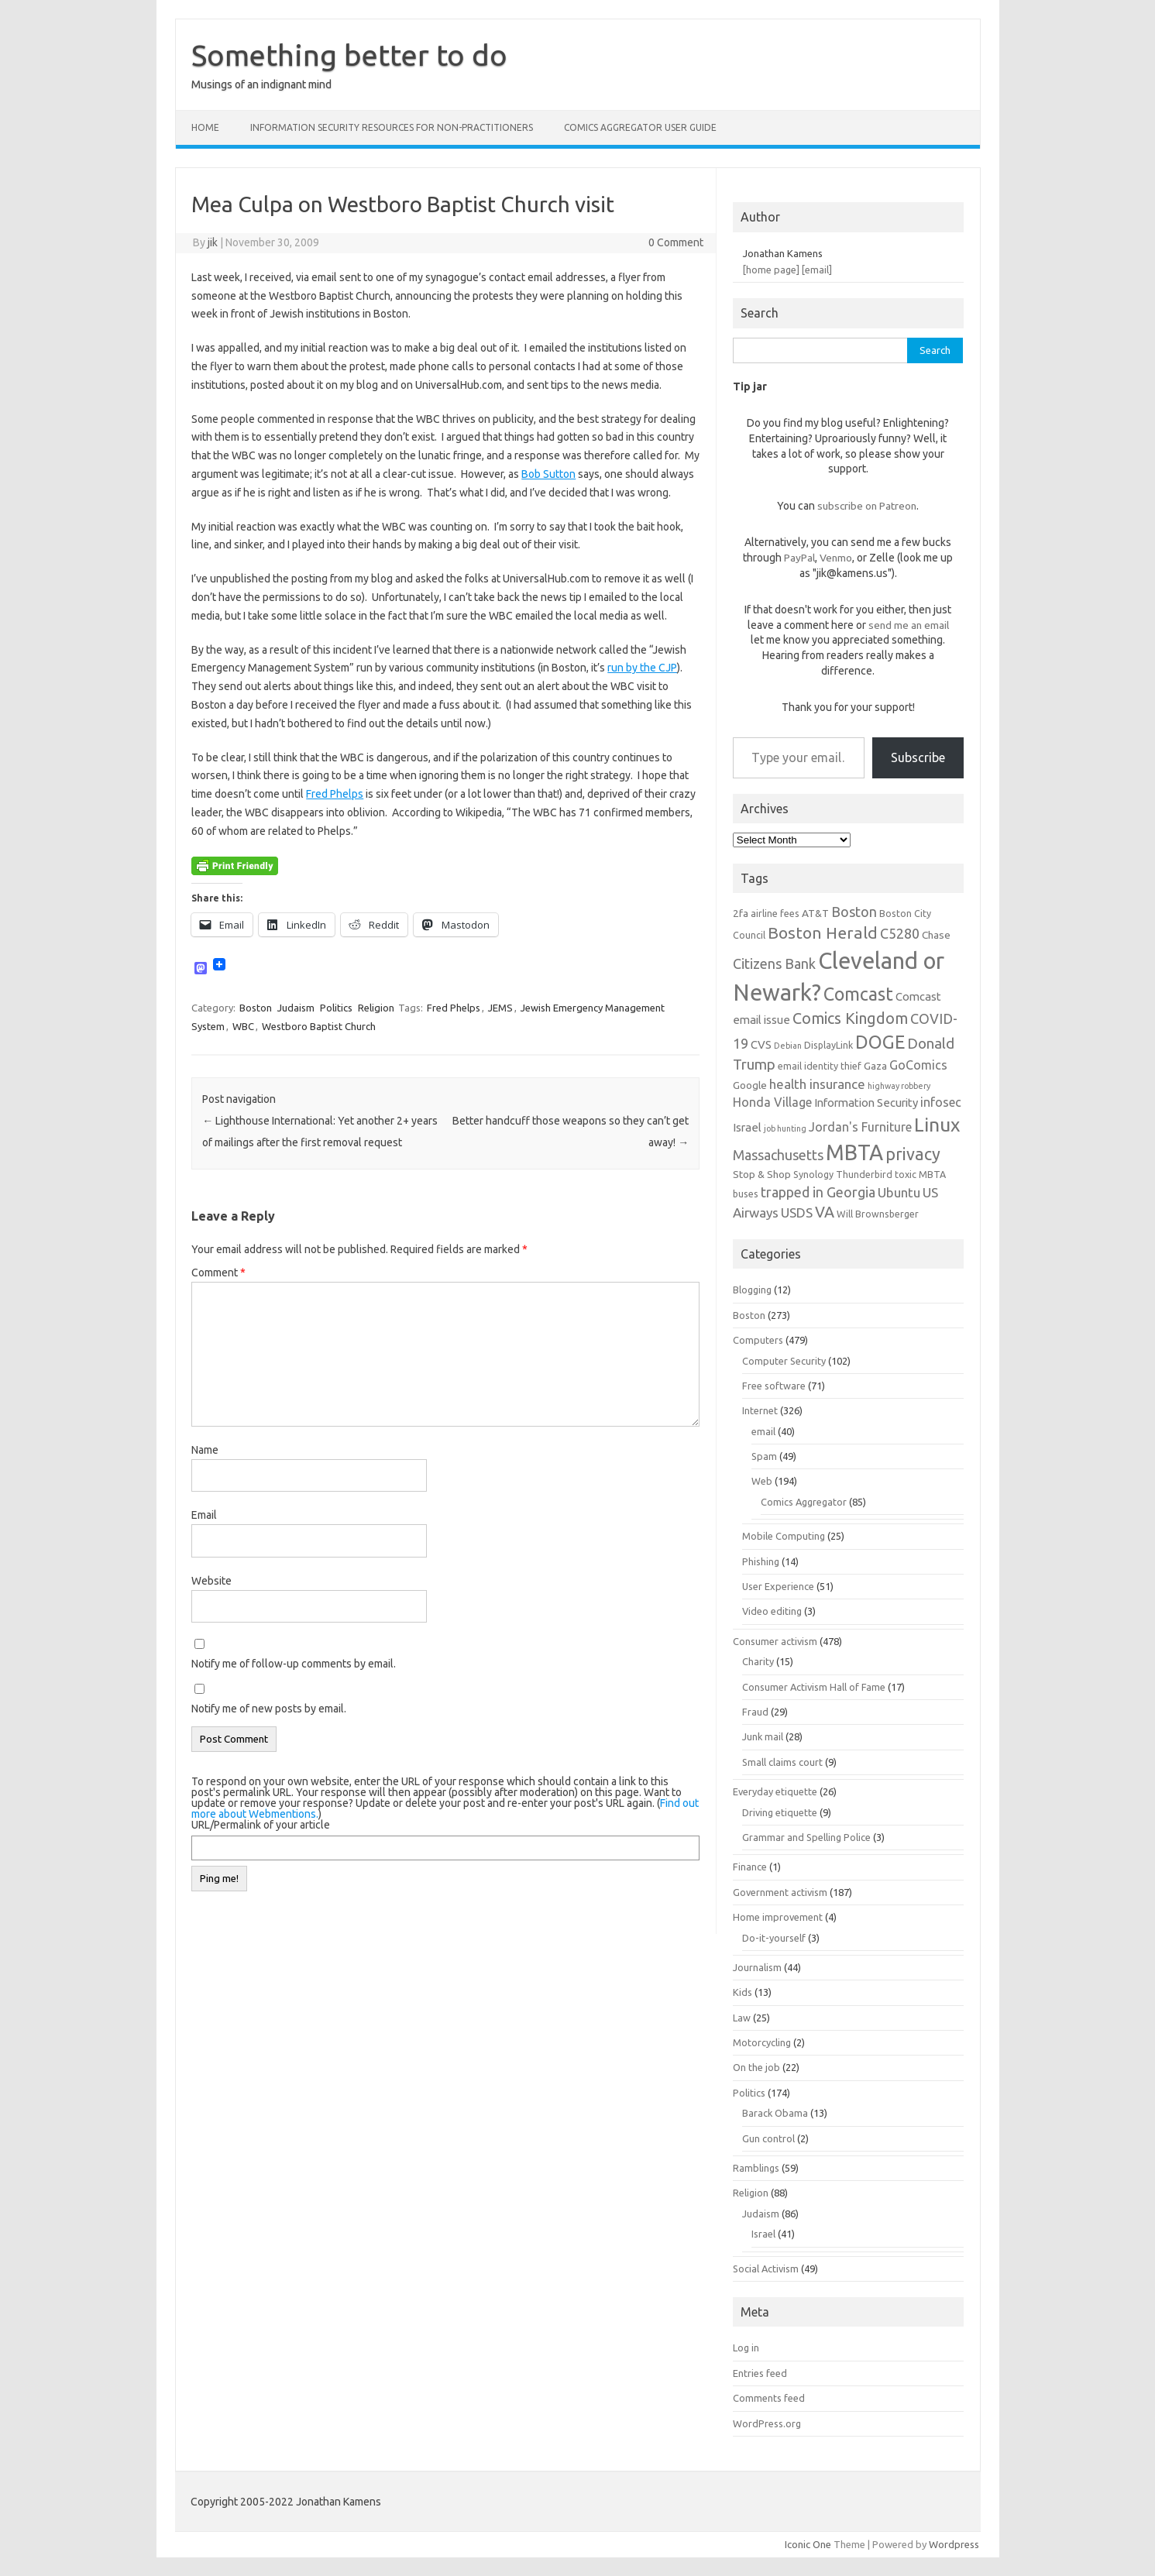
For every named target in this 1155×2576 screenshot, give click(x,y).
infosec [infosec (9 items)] (940, 1102)
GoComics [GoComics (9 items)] (918, 1065)
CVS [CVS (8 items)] (761, 1044)
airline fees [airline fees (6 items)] (775, 913)
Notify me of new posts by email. (268, 1708)
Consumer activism (775, 1641)
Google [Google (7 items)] (750, 1085)
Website (211, 1581)
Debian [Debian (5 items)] (788, 1045)
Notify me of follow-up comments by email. (293, 1663)
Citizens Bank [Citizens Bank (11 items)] (774, 963)
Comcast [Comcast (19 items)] (858, 994)
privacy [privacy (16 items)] (912, 1154)
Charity (758, 1661)
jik (213, 242)
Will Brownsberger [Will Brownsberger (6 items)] (878, 1213)
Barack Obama (775, 2112)
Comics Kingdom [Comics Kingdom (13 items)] (850, 1018)
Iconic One (808, 2544)
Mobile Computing (783, 1535)
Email (204, 1515)
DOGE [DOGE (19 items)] (880, 1042)
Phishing (760, 1561)
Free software (774, 1385)
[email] (817, 269)
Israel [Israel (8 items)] (747, 1127)
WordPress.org (767, 2423)
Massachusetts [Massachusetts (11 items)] (778, 1155)
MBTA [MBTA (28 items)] (854, 1152)
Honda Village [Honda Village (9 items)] (772, 1102)
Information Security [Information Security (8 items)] (866, 1102)
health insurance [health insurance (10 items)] (817, 1084)
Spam (764, 1456)
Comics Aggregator (804, 1501)
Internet (760, 1410)
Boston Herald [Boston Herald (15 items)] (823, 932)
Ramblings (756, 2167)
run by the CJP (642, 667)
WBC (243, 1026)
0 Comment (675, 242)
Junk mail (762, 1736)
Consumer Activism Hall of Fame (813, 1686)
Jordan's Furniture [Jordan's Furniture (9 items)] (860, 1127)
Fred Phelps (334, 794)
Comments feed (769, 2397)
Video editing (772, 1611)
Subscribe (918, 757)
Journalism (757, 1967)
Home (205, 127)
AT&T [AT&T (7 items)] (815, 913)
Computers (758, 1339)
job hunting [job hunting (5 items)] (785, 1128)
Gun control (768, 2138)
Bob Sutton (548, 474)
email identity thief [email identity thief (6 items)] (819, 1065)
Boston (255, 1007)
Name (204, 1450)
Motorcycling (762, 2042)
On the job (756, 2067)
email (763, 1431)
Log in (746, 2347)
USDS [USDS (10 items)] (797, 1212)
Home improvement (778, 1916)
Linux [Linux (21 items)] (937, 1124)
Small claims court (782, 1762)
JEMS (500, 1007)
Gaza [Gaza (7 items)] (875, 1066)
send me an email (908, 625)
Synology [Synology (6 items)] (813, 1174)
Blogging (752, 1289)
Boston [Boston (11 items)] (854, 911)
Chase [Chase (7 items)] (936, 935)
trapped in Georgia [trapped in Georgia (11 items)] (818, 1192)
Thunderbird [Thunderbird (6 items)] (864, 1174)
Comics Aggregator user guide (640, 127)
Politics (336, 1007)
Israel (763, 2233)
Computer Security (784, 1360)
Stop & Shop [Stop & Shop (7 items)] (762, 1174)
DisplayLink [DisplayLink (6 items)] (828, 1044)
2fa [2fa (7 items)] (740, 913)
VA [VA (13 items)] (824, 1212)
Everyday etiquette (775, 1791)
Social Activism (766, 2268)
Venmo (836, 557)
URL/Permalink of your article (260, 1824)
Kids (742, 1992)
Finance (750, 1866)
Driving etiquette (779, 1812)
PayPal (799, 557)
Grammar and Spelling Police (806, 1837)
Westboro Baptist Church (319, 1026)
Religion (376, 1007)
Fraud (755, 1711)
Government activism (780, 1892)
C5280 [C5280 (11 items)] (900, 933)
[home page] (771, 269)
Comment (218, 1272)
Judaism (296, 1007)
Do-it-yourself (774, 1937)
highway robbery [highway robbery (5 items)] (899, 1086)
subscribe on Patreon (866, 506)
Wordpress (954, 2544)
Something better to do (349, 55)
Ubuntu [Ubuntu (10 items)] (899, 1192)
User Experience (778, 1586)
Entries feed (760, 2373)
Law (742, 2017)
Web (761, 1480)
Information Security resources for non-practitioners (391, 127)
